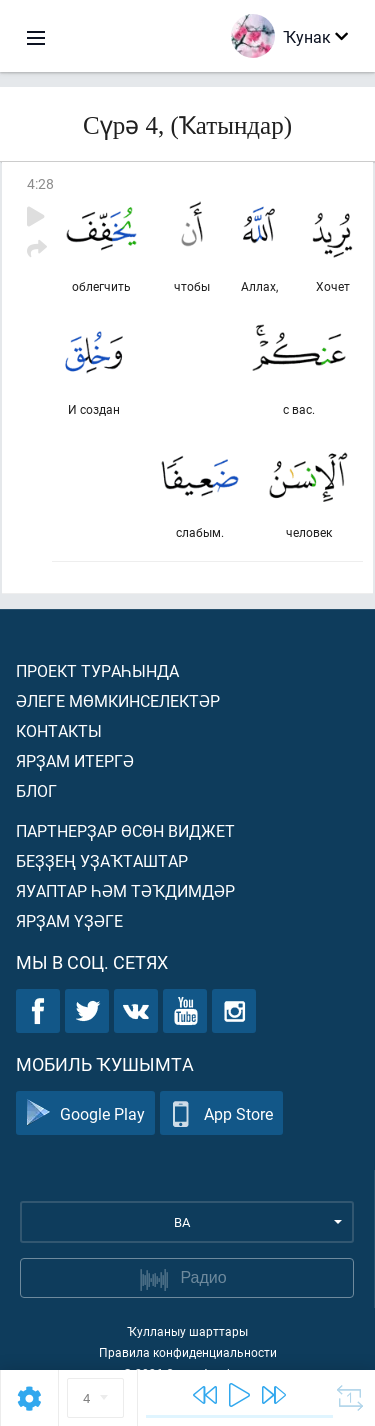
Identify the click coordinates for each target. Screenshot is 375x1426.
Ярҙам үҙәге (69, 920)
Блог (36, 790)
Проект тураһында (97, 670)
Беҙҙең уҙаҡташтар (102, 860)
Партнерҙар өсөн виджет (125, 830)
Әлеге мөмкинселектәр (118, 700)
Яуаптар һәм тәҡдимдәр (125, 890)
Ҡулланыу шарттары (187, 1331)
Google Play (85, 1113)
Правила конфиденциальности (188, 1352)
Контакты (59, 730)
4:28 (40, 183)
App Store (221, 1113)
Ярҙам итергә (75, 760)
